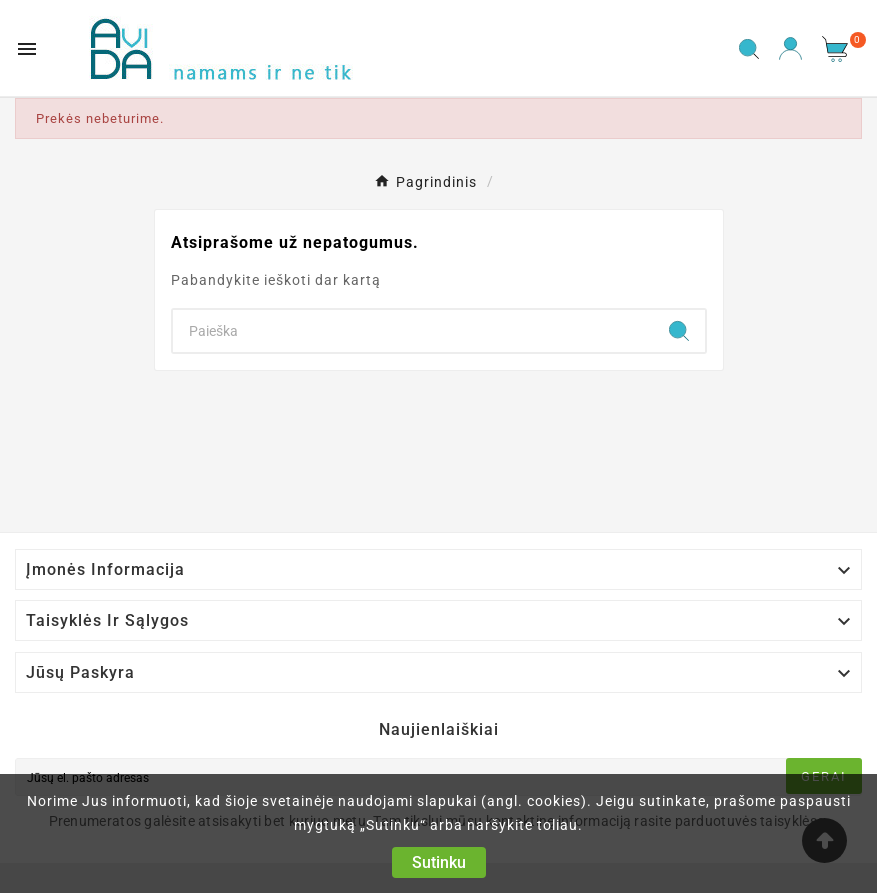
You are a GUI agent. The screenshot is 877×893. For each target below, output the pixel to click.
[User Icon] (790, 48)
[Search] (413, 331)
